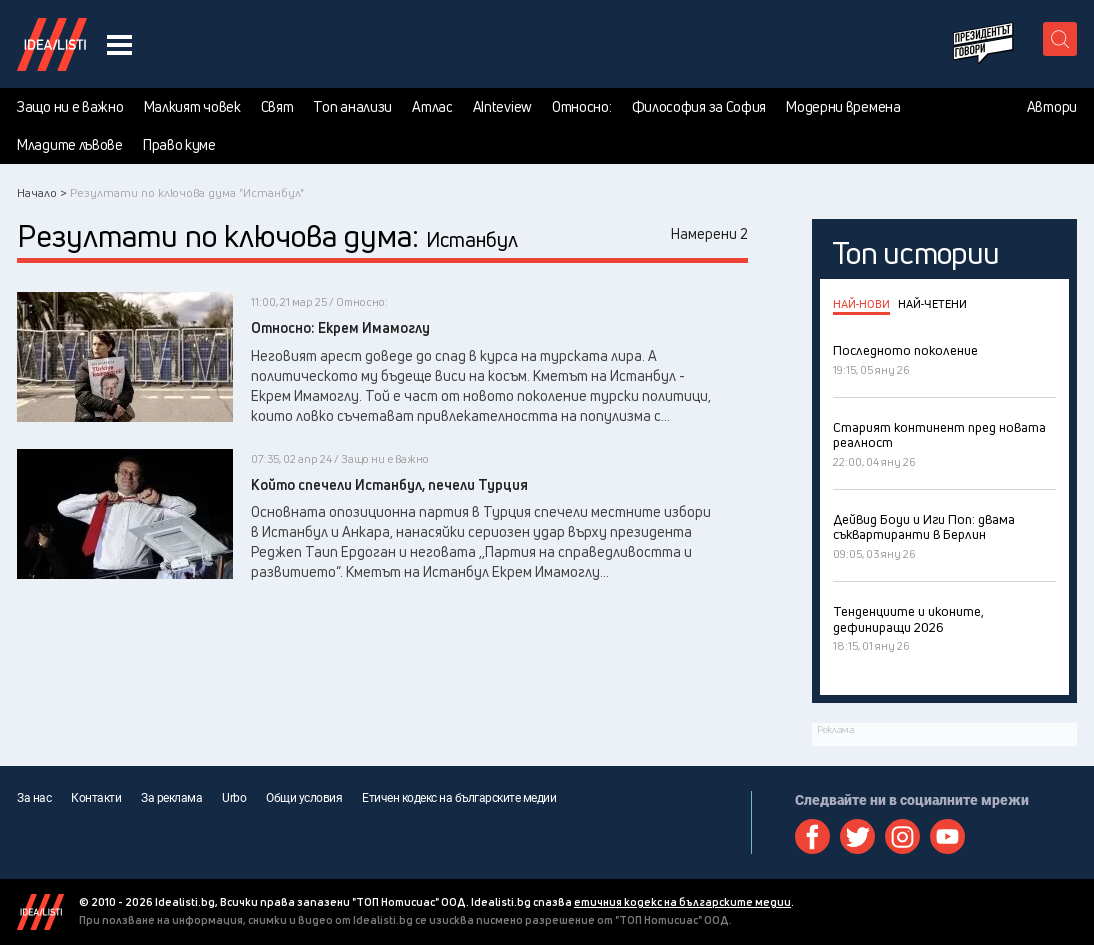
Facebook (812, 836)
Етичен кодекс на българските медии (459, 798)
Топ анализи (352, 107)
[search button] (1060, 39)
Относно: (582, 107)
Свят (277, 107)
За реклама (171, 798)
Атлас (432, 107)
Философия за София (699, 107)
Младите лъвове (70, 145)
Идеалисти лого (52, 44)
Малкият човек (192, 107)
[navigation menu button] (119, 44)
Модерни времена (843, 107)
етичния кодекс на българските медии (682, 901)
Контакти (96, 798)
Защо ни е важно (70, 107)
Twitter (857, 836)
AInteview (502, 107)
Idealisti (40, 912)
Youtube (947, 836)
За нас (34, 798)
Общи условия (304, 798)
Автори (1052, 107)
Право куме (179, 145)
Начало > (42, 192)
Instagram (902, 836)
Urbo (234, 798)
